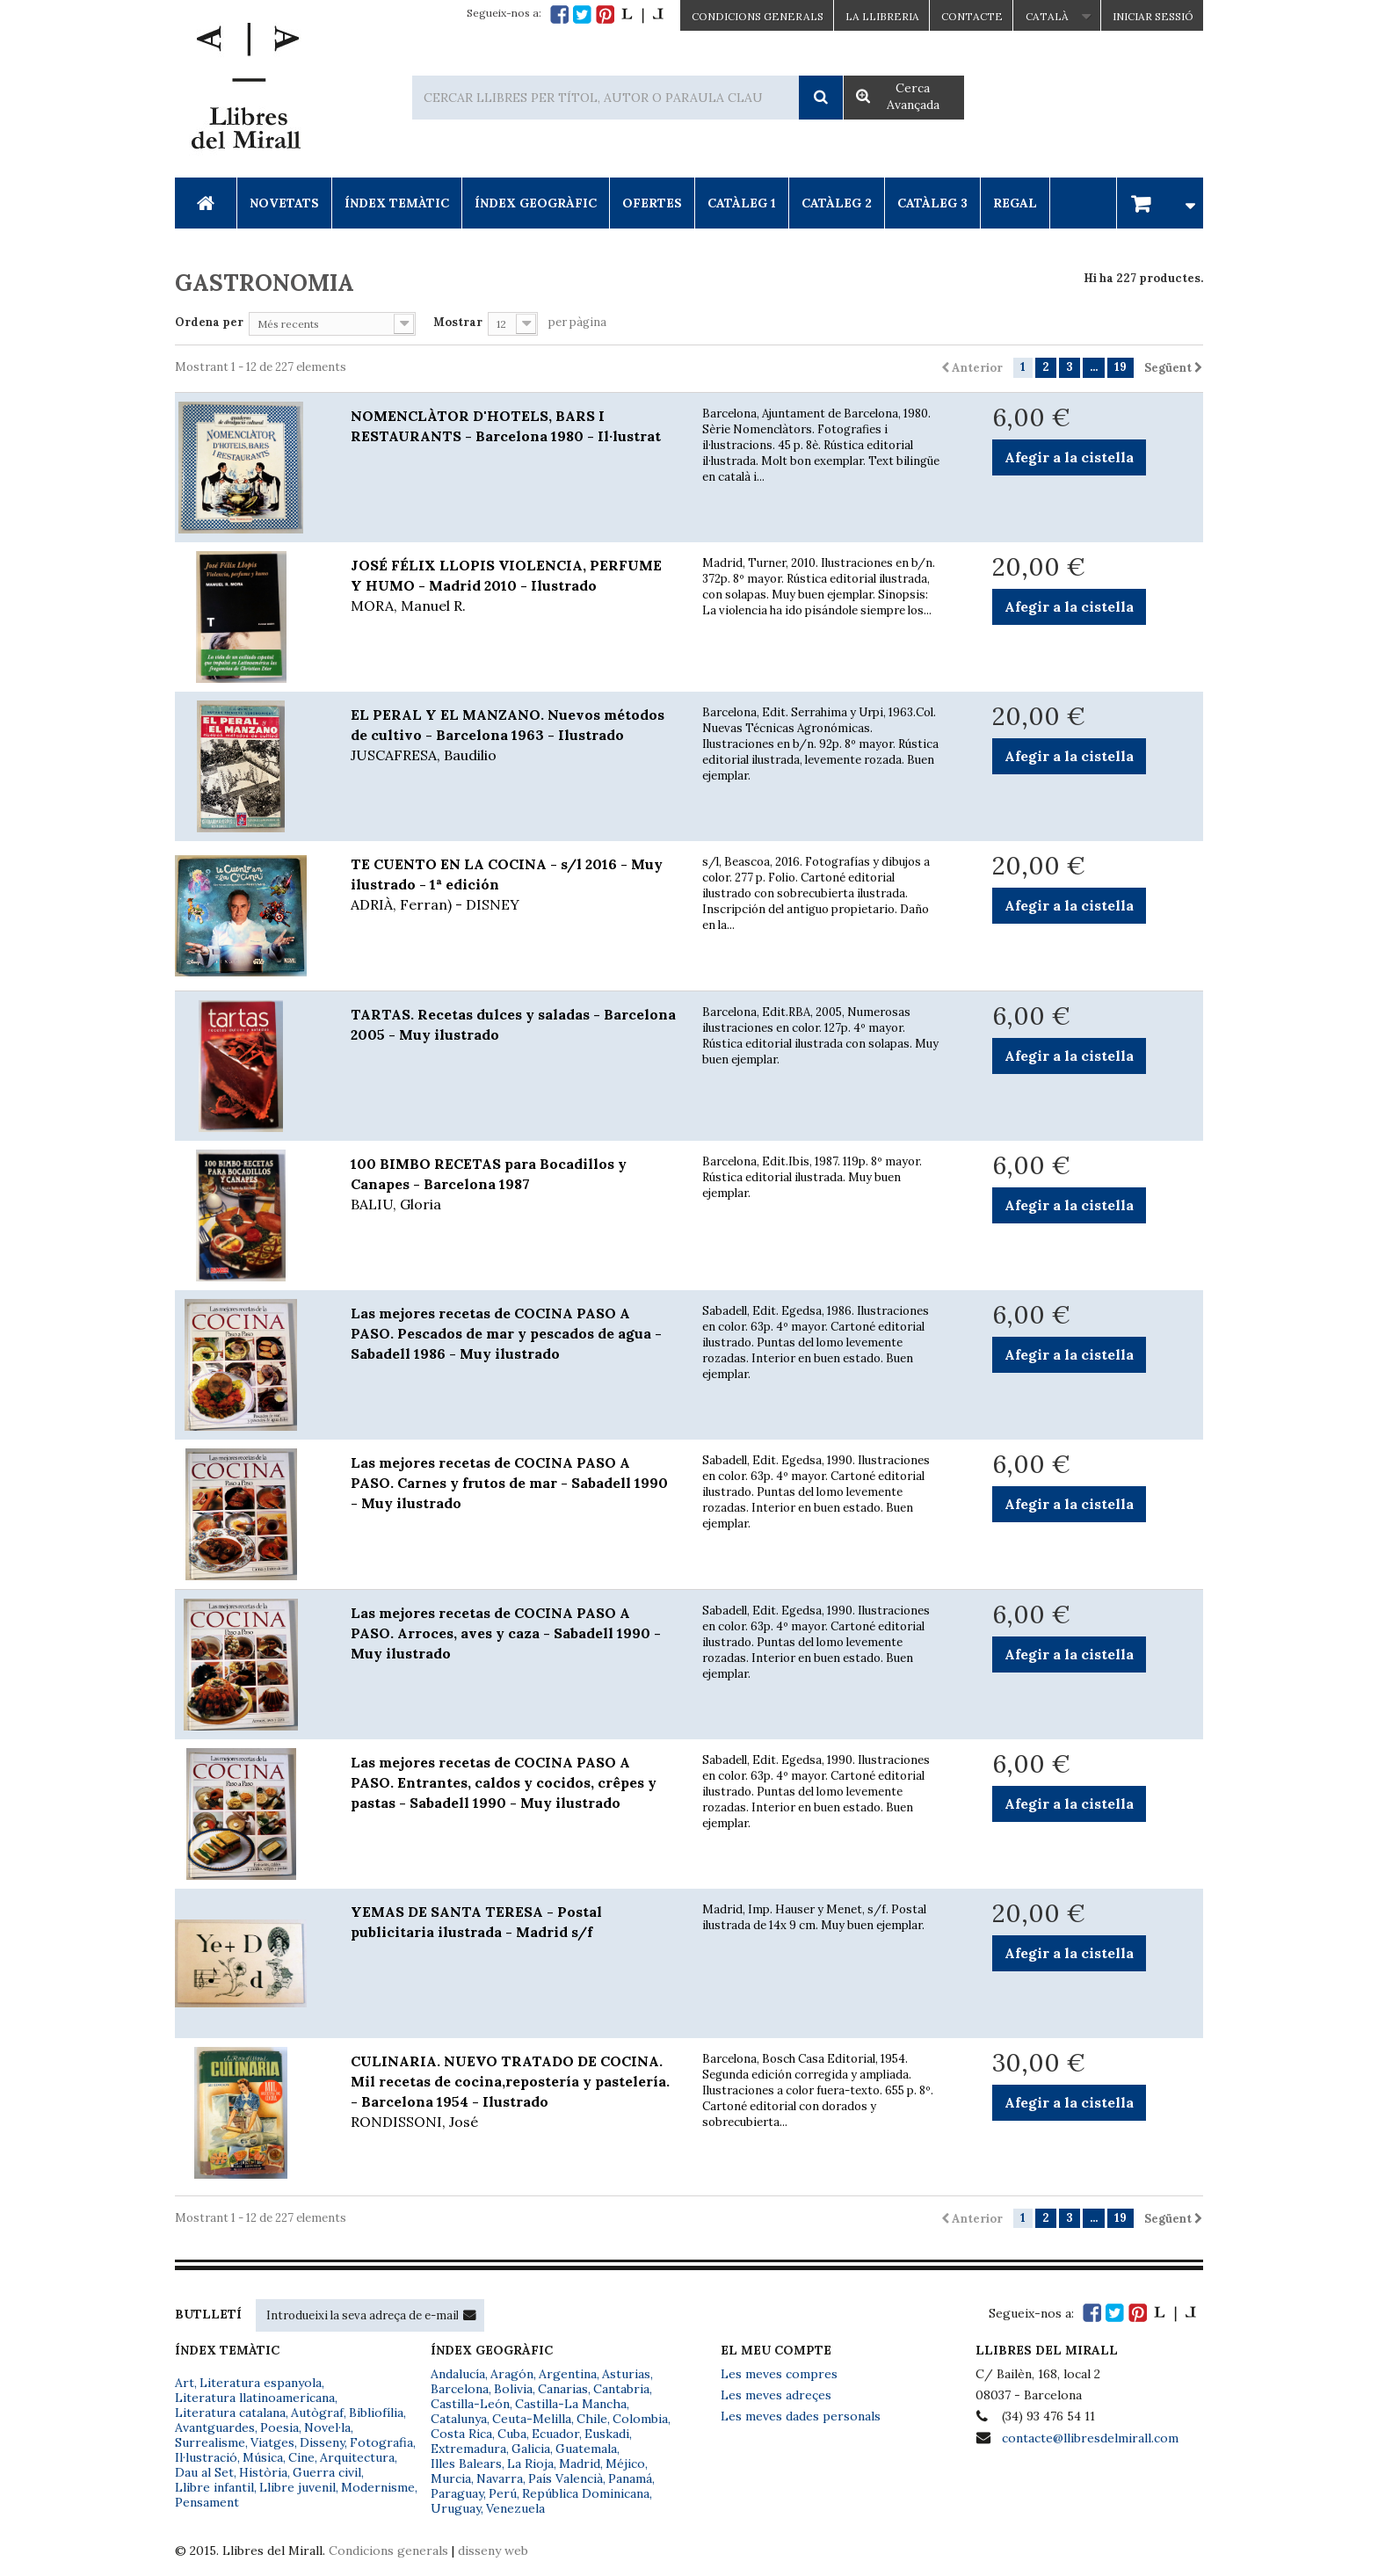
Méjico (625, 2463)
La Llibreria (882, 16)
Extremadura (468, 2448)
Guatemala (586, 2448)
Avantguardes (215, 2427)
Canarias (563, 2389)
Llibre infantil (214, 2487)
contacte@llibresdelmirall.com (1090, 2438)
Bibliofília (376, 2412)
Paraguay (457, 2493)
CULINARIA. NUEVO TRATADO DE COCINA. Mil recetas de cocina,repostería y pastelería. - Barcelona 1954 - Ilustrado (513, 2092)
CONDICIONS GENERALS (757, 16)
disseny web (493, 2550)
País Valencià (565, 2478)
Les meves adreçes (776, 2395)
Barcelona (460, 2389)
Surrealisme (210, 2442)
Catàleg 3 (932, 203)
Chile (592, 2419)
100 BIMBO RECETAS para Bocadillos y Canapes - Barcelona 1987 (513, 1185)
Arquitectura (357, 2457)
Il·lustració (206, 2457)
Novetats (284, 203)
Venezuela (515, 2508)
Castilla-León (470, 2404)
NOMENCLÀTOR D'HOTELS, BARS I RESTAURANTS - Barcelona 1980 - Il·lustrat (506, 426)
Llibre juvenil (297, 2487)
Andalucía (458, 2374)
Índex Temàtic (396, 203)
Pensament (207, 2502)
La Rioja (530, 2463)
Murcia (451, 2478)
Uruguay (456, 2508)
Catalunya (459, 2419)
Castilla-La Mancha (571, 2404)
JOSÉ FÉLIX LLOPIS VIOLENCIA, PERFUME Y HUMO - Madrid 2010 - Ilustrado (513, 586)
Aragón (511, 2374)
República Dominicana (585, 2493)
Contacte (972, 16)
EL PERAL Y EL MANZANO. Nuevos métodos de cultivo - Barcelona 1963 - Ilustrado (513, 736)
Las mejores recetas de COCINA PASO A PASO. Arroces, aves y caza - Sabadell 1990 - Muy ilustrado (506, 1633)
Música (263, 2457)
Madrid (579, 2463)
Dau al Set (204, 2472)
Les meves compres (779, 2374)
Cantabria (621, 2389)
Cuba (511, 2434)
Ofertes (652, 203)
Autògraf (317, 2412)
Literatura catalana (230, 2412)
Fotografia (381, 2442)
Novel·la (327, 2427)
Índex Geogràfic (536, 203)
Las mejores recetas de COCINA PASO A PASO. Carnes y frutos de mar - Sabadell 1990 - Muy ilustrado (509, 1483)
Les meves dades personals (801, 2416)
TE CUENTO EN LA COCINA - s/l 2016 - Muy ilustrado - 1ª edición (513, 885)
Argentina (568, 2374)
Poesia (279, 2427)
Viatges (272, 2442)
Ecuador (555, 2434)
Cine (301, 2457)
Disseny (322, 2442)
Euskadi (606, 2434)
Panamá (630, 2478)
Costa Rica (461, 2434)
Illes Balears (466, 2463)
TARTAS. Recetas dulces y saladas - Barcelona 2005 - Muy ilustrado (513, 1024)
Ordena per (209, 322)
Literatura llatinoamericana (255, 2397)
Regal (1015, 203)
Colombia (640, 2419)
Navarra (499, 2478)
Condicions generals (388, 2550)
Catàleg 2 (836, 203)
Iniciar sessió (1153, 16)
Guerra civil (327, 2472)
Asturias (626, 2374)
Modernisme (378, 2487)
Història (263, 2472)
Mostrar (457, 322)
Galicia (530, 2448)
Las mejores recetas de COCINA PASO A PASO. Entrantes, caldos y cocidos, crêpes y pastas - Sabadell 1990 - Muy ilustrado (503, 1782)
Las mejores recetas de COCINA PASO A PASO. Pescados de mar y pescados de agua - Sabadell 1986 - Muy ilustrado (506, 1333)
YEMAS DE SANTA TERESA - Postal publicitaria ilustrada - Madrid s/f (476, 1922)
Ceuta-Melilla (531, 2419)
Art (184, 2383)
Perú (503, 2493)
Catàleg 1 (741, 203)
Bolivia (513, 2389)
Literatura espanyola (260, 2383)
